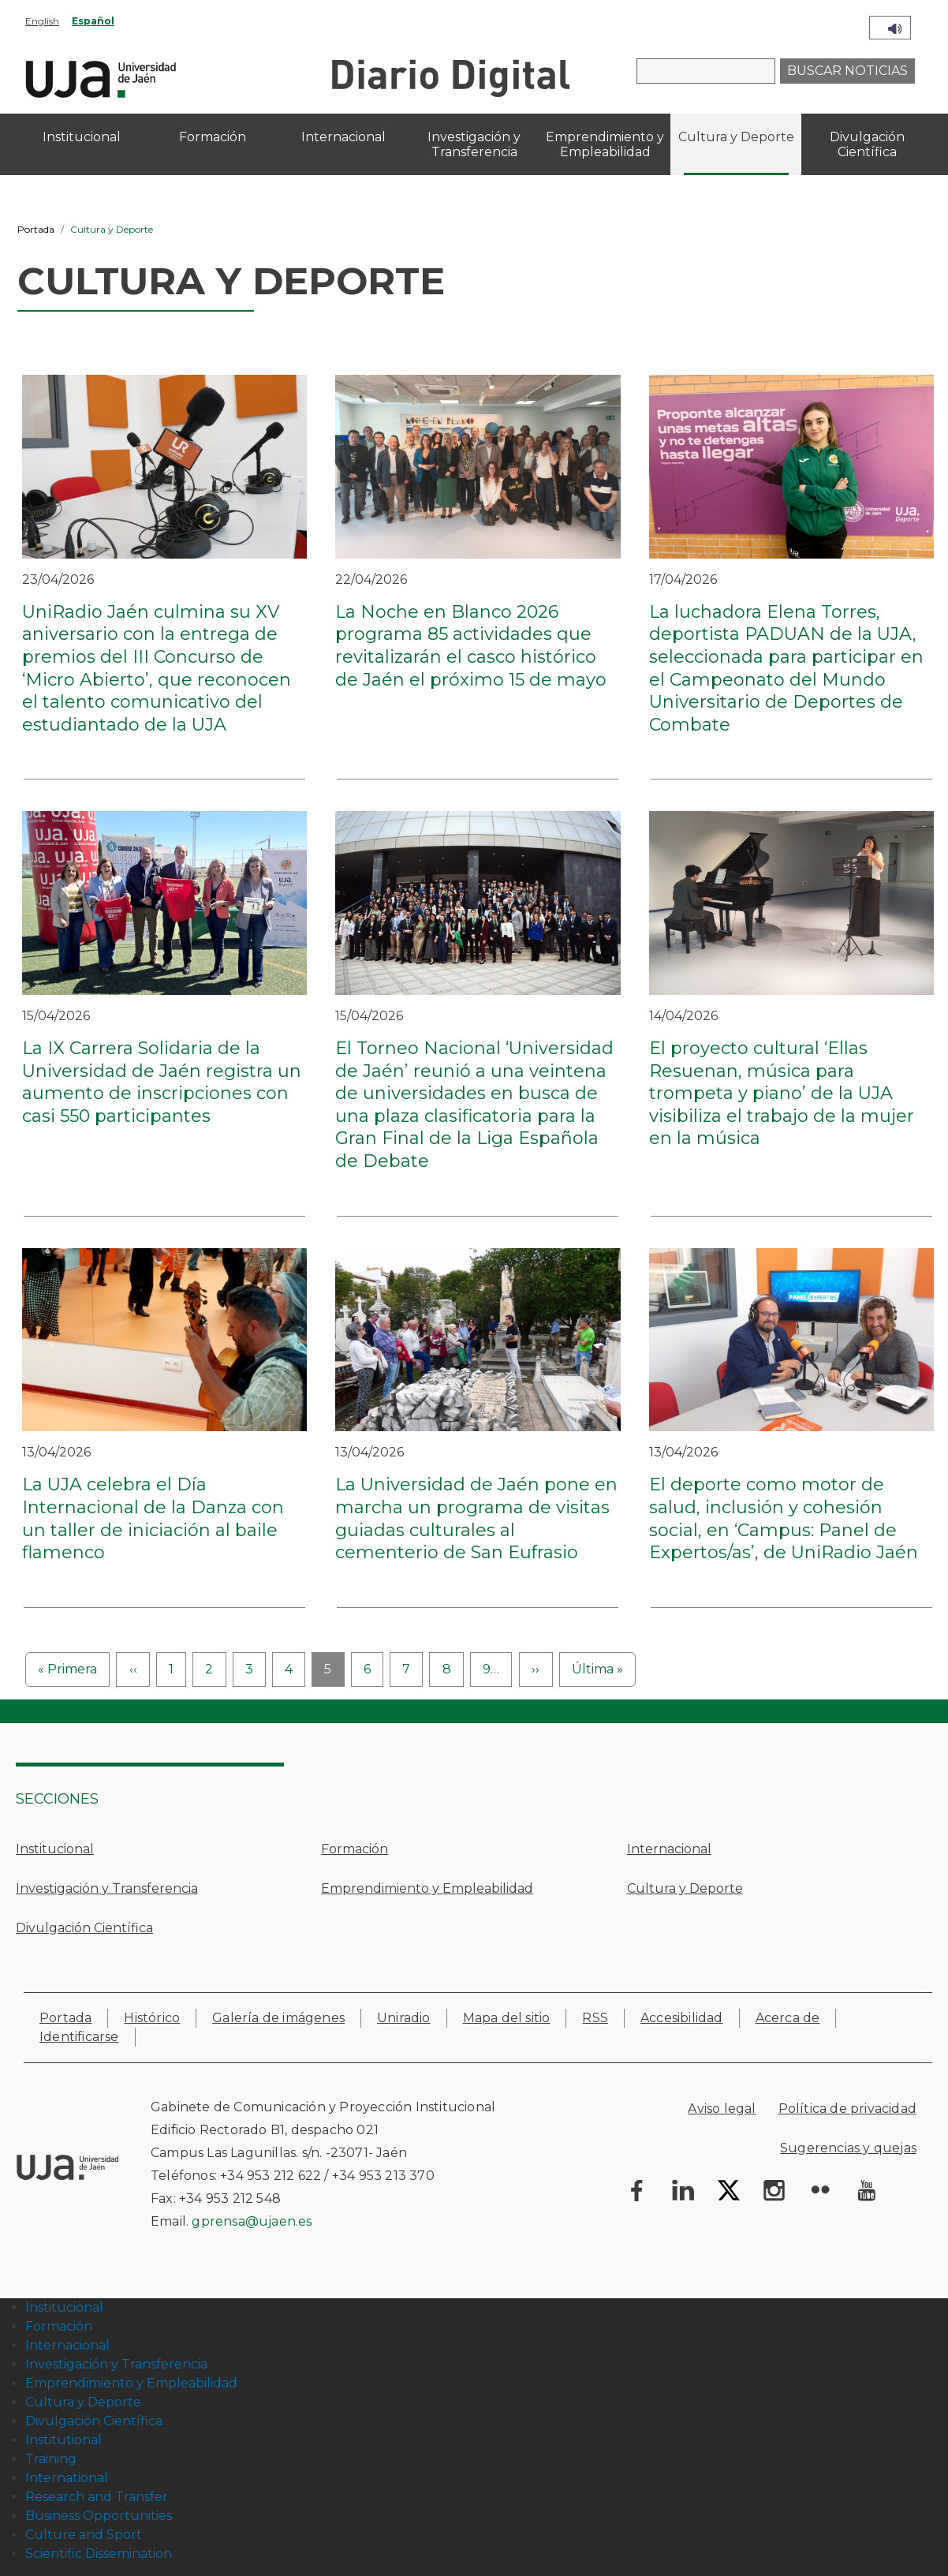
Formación (354, 1848)
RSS (595, 2017)
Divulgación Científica (84, 1927)
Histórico (152, 2017)
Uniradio (404, 2017)
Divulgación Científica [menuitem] (867, 144)
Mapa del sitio (507, 2017)
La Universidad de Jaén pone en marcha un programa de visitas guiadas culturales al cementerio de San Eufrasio (476, 1518)
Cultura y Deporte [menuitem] (736, 136)
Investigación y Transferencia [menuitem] (474, 144)
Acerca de (788, 2017)
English (42, 21)
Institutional (63, 2439)
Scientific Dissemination (98, 2553)
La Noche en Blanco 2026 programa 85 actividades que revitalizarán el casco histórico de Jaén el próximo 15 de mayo (470, 645)
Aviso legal (722, 2108)
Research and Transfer (96, 2496)
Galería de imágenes (278, 2017)
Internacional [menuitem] (343, 136)
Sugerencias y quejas (848, 2147)
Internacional (669, 1848)
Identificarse (79, 2036)
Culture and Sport (83, 2534)
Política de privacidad (847, 2108)
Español (93, 21)
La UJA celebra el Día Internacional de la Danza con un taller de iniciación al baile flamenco (153, 1518)
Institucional (55, 1848)
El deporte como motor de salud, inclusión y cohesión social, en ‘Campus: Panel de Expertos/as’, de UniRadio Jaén (783, 1518)
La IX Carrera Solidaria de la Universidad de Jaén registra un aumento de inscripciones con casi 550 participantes (161, 1082)
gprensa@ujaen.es (252, 2221)
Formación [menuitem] (212, 136)
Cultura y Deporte (685, 1888)
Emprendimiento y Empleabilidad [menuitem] (605, 144)
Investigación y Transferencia (107, 1888)
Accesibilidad (681, 2017)
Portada (35, 229)
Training (51, 2458)
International (66, 2477)
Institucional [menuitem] (82, 136)
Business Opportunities (98, 2515)
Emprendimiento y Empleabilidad (427, 1888)
